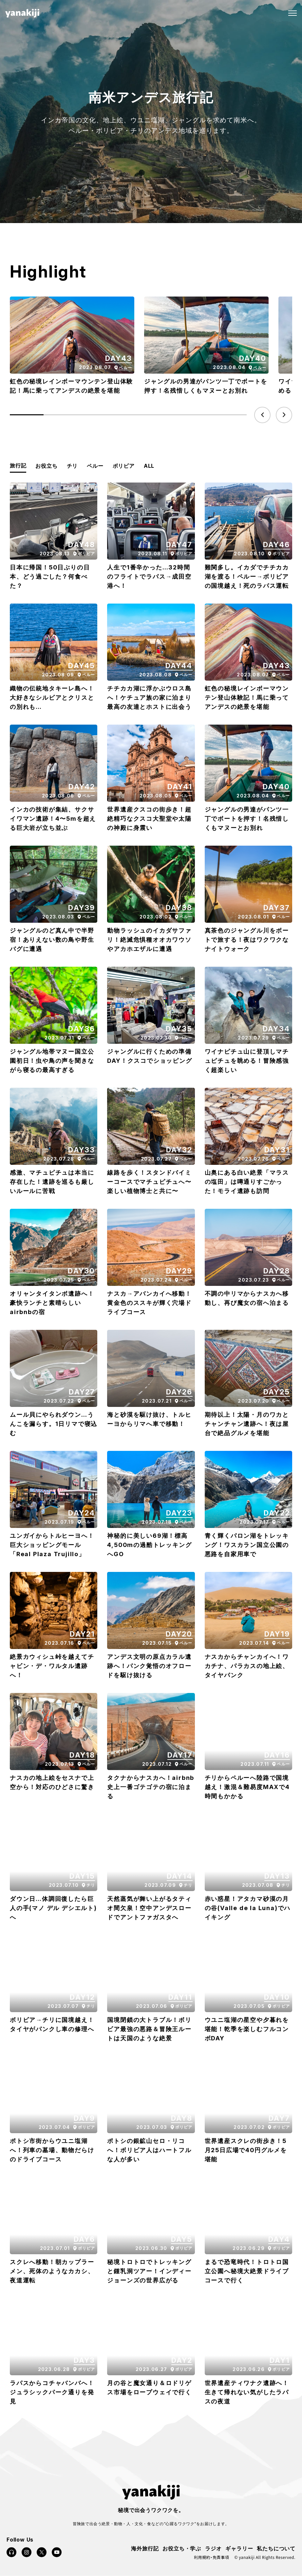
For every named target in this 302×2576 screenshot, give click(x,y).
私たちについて (276, 2548)
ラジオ (213, 2548)
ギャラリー (239, 2548)
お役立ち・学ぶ (181, 2548)
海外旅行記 (145, 2548)
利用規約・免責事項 (211, 2557)
